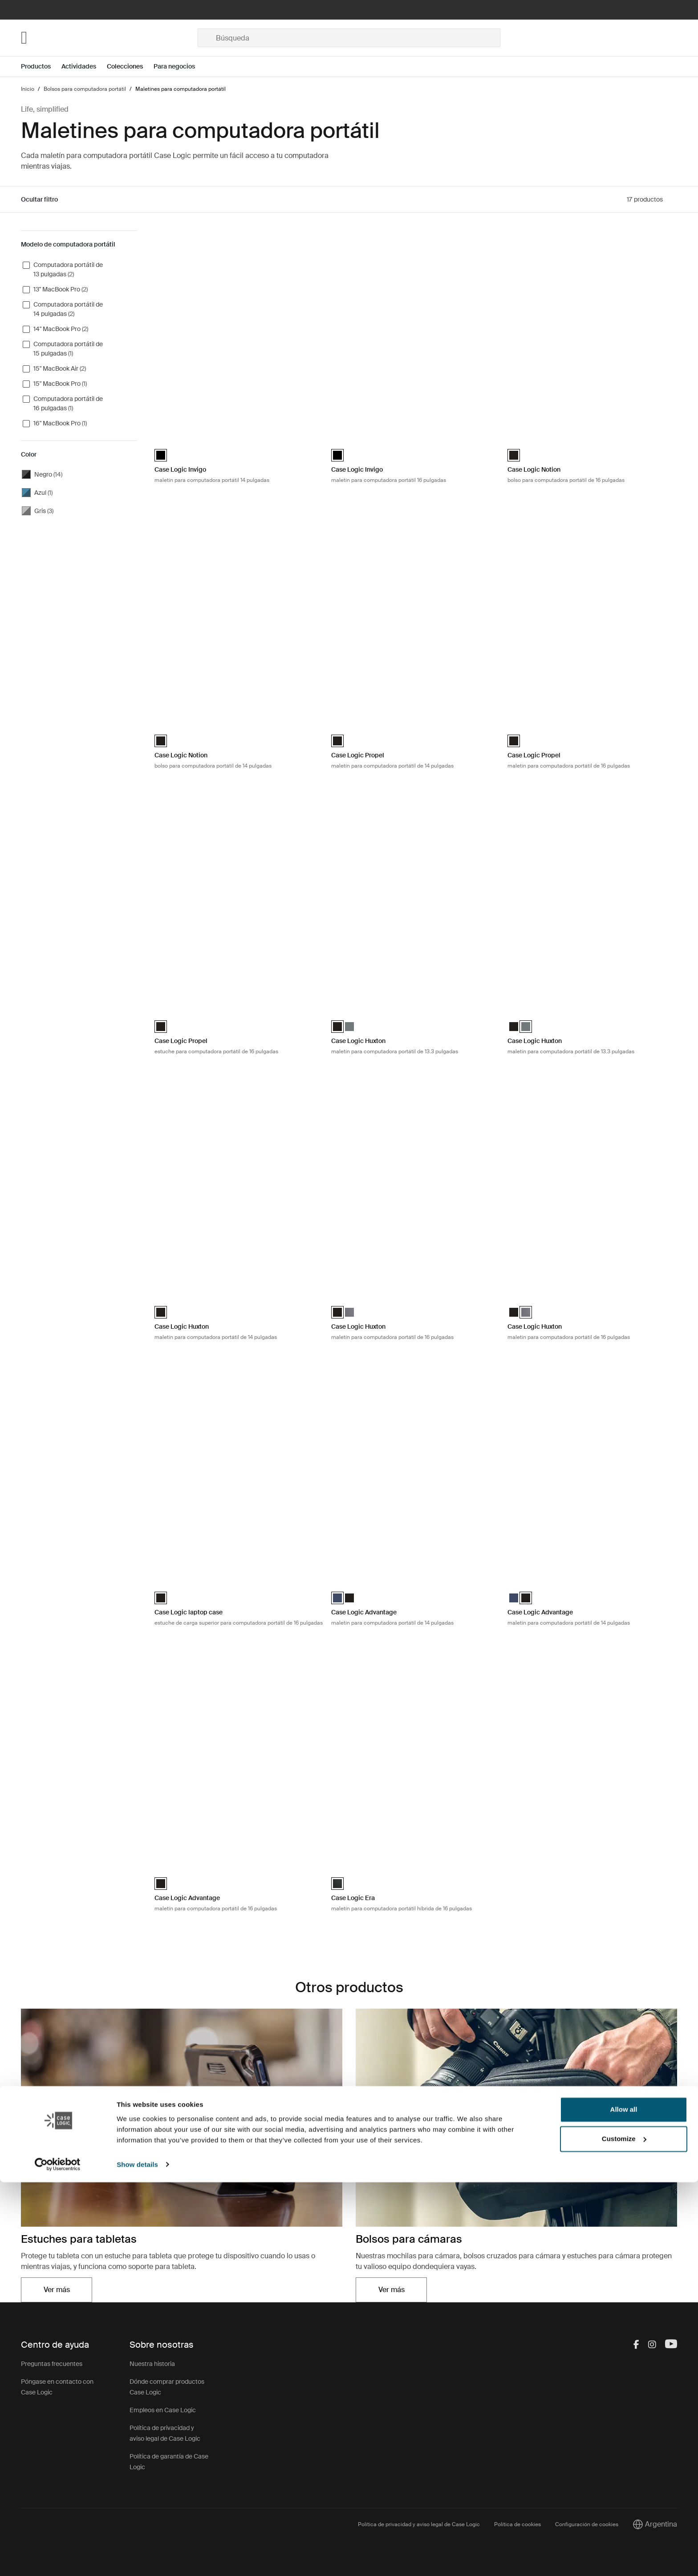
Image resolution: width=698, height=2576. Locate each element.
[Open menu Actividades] (84, 67)
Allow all (623, 2503)
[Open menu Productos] (41, 67)
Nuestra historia (152, 2364)
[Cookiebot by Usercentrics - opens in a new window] (58, 2558)
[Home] (109, 38)
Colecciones (125, 66)
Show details (137, 2558)
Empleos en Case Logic (163, 2410)
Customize (624, 2532)
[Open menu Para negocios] (180, 67)
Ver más (57, 2289)
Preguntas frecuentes (51, 2364)
